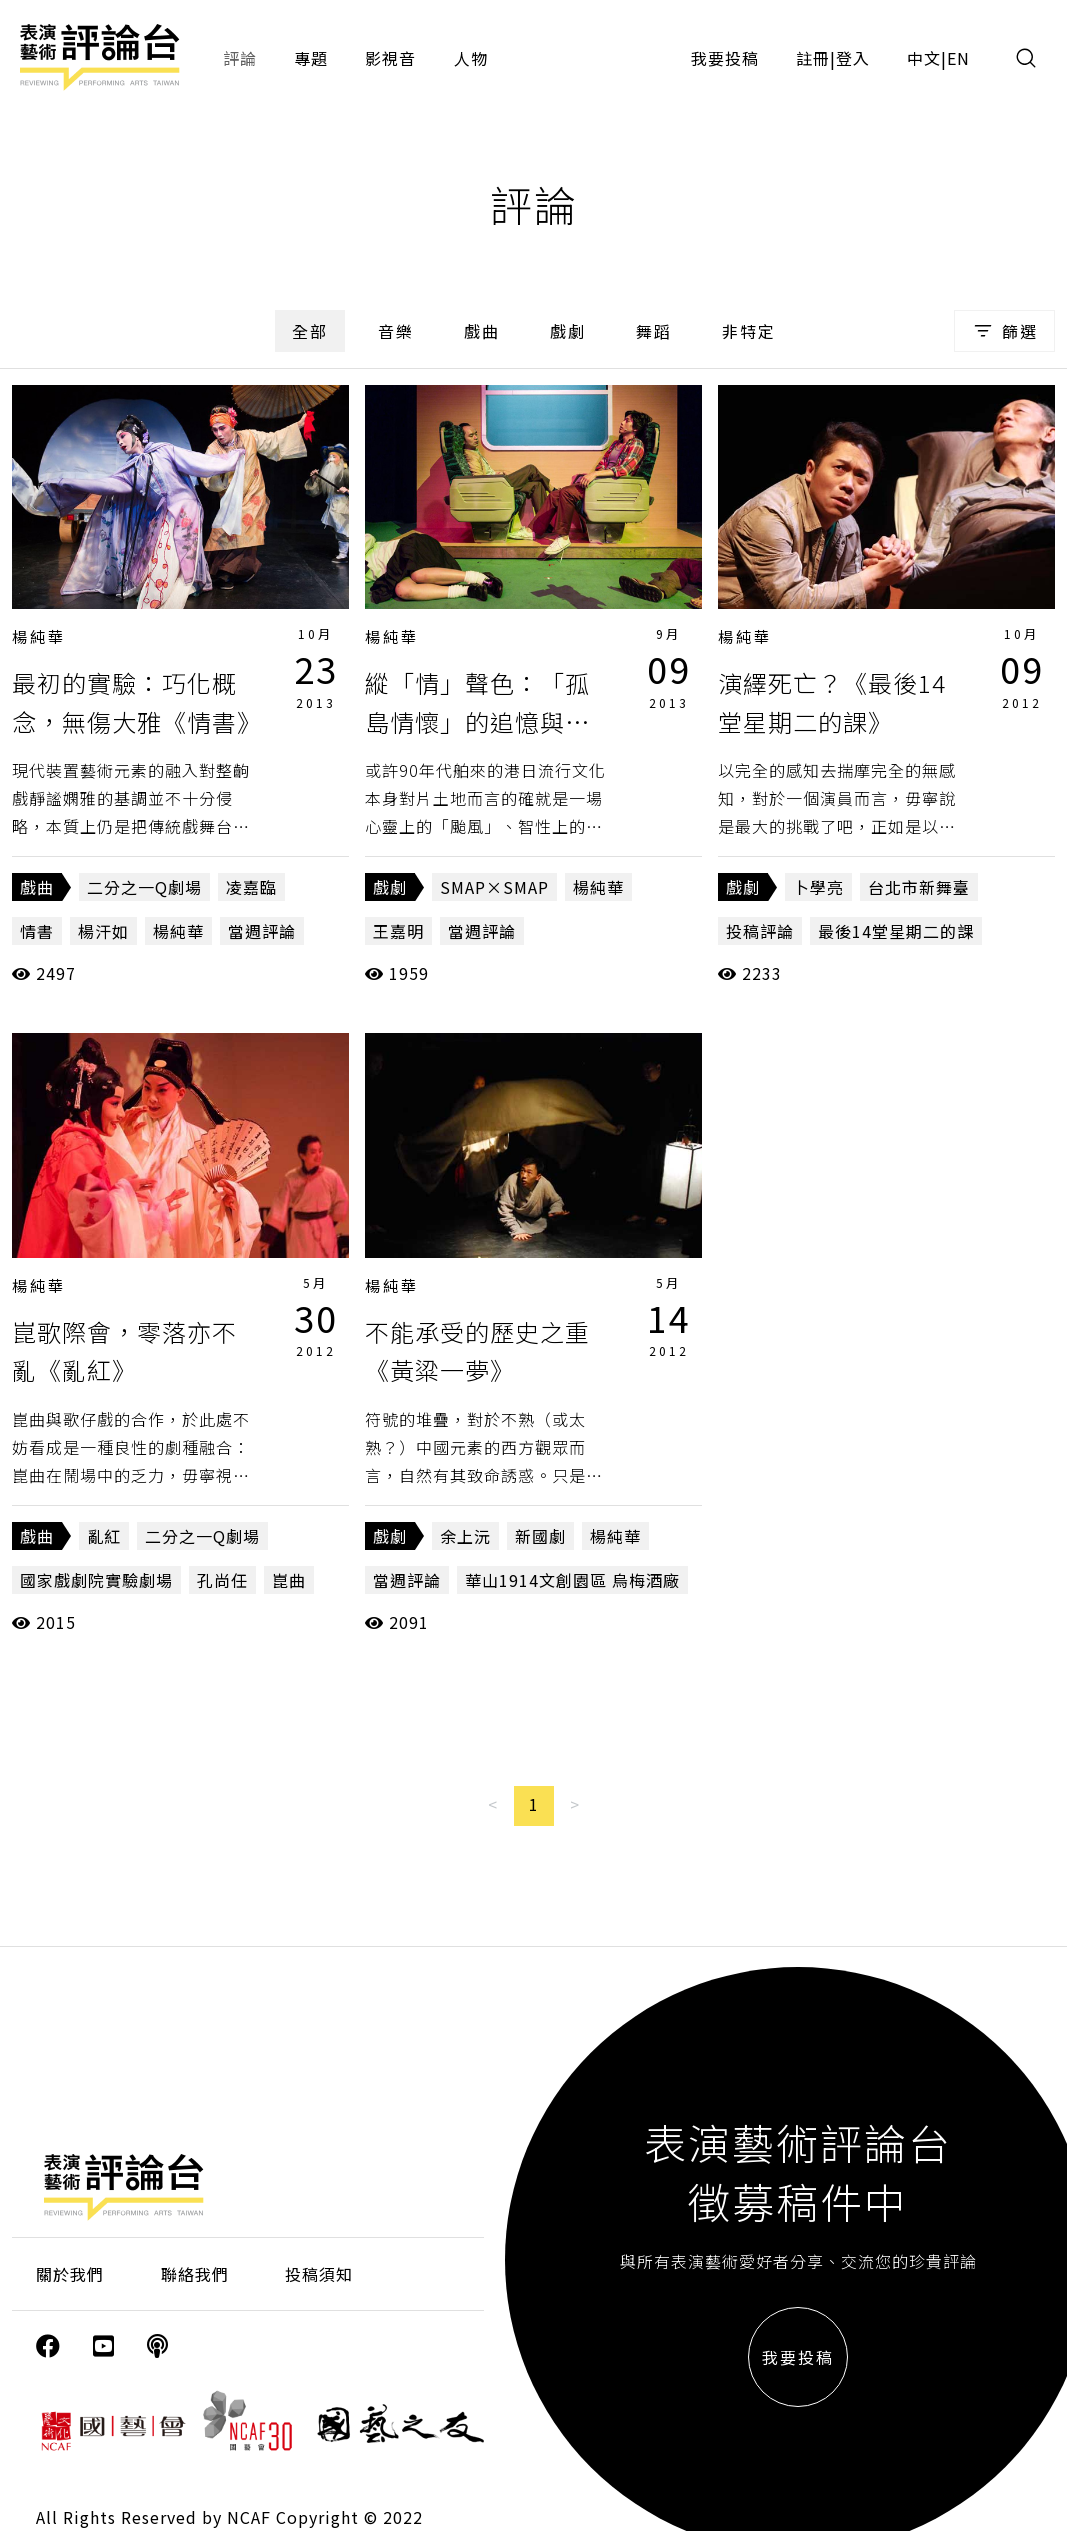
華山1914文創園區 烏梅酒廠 (572, 1580)
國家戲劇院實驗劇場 (96, 1580)
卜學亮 (818, 887)
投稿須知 (319, 2274)
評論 (240, 58)
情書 (37, 931)
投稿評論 (760, 931)
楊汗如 (103, 931)
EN (958, 58)
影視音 (390, 58)
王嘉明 (398, 931)
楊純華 (39, 636)
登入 (853, 58)
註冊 (813, 58)
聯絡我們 (195, 2274)
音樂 (396, 331)
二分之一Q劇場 (144, 887)
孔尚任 (222, 1580)
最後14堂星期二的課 (896, 931)
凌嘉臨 (251, 887)
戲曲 (482, 331)
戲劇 (568, 331)
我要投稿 (725, 58)
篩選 (1004, 331)
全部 (310, 331)
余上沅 (465, 1536)
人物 (471, 58)
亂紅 (104, 1536)
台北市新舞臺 (919, 887)
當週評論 (262, 931)
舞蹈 (654, 331)
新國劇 (540, 1536)
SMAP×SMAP (494, 887)
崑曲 (289, 1580)
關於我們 (70, 2274)
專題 (311, 58)
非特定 (749, 331)
